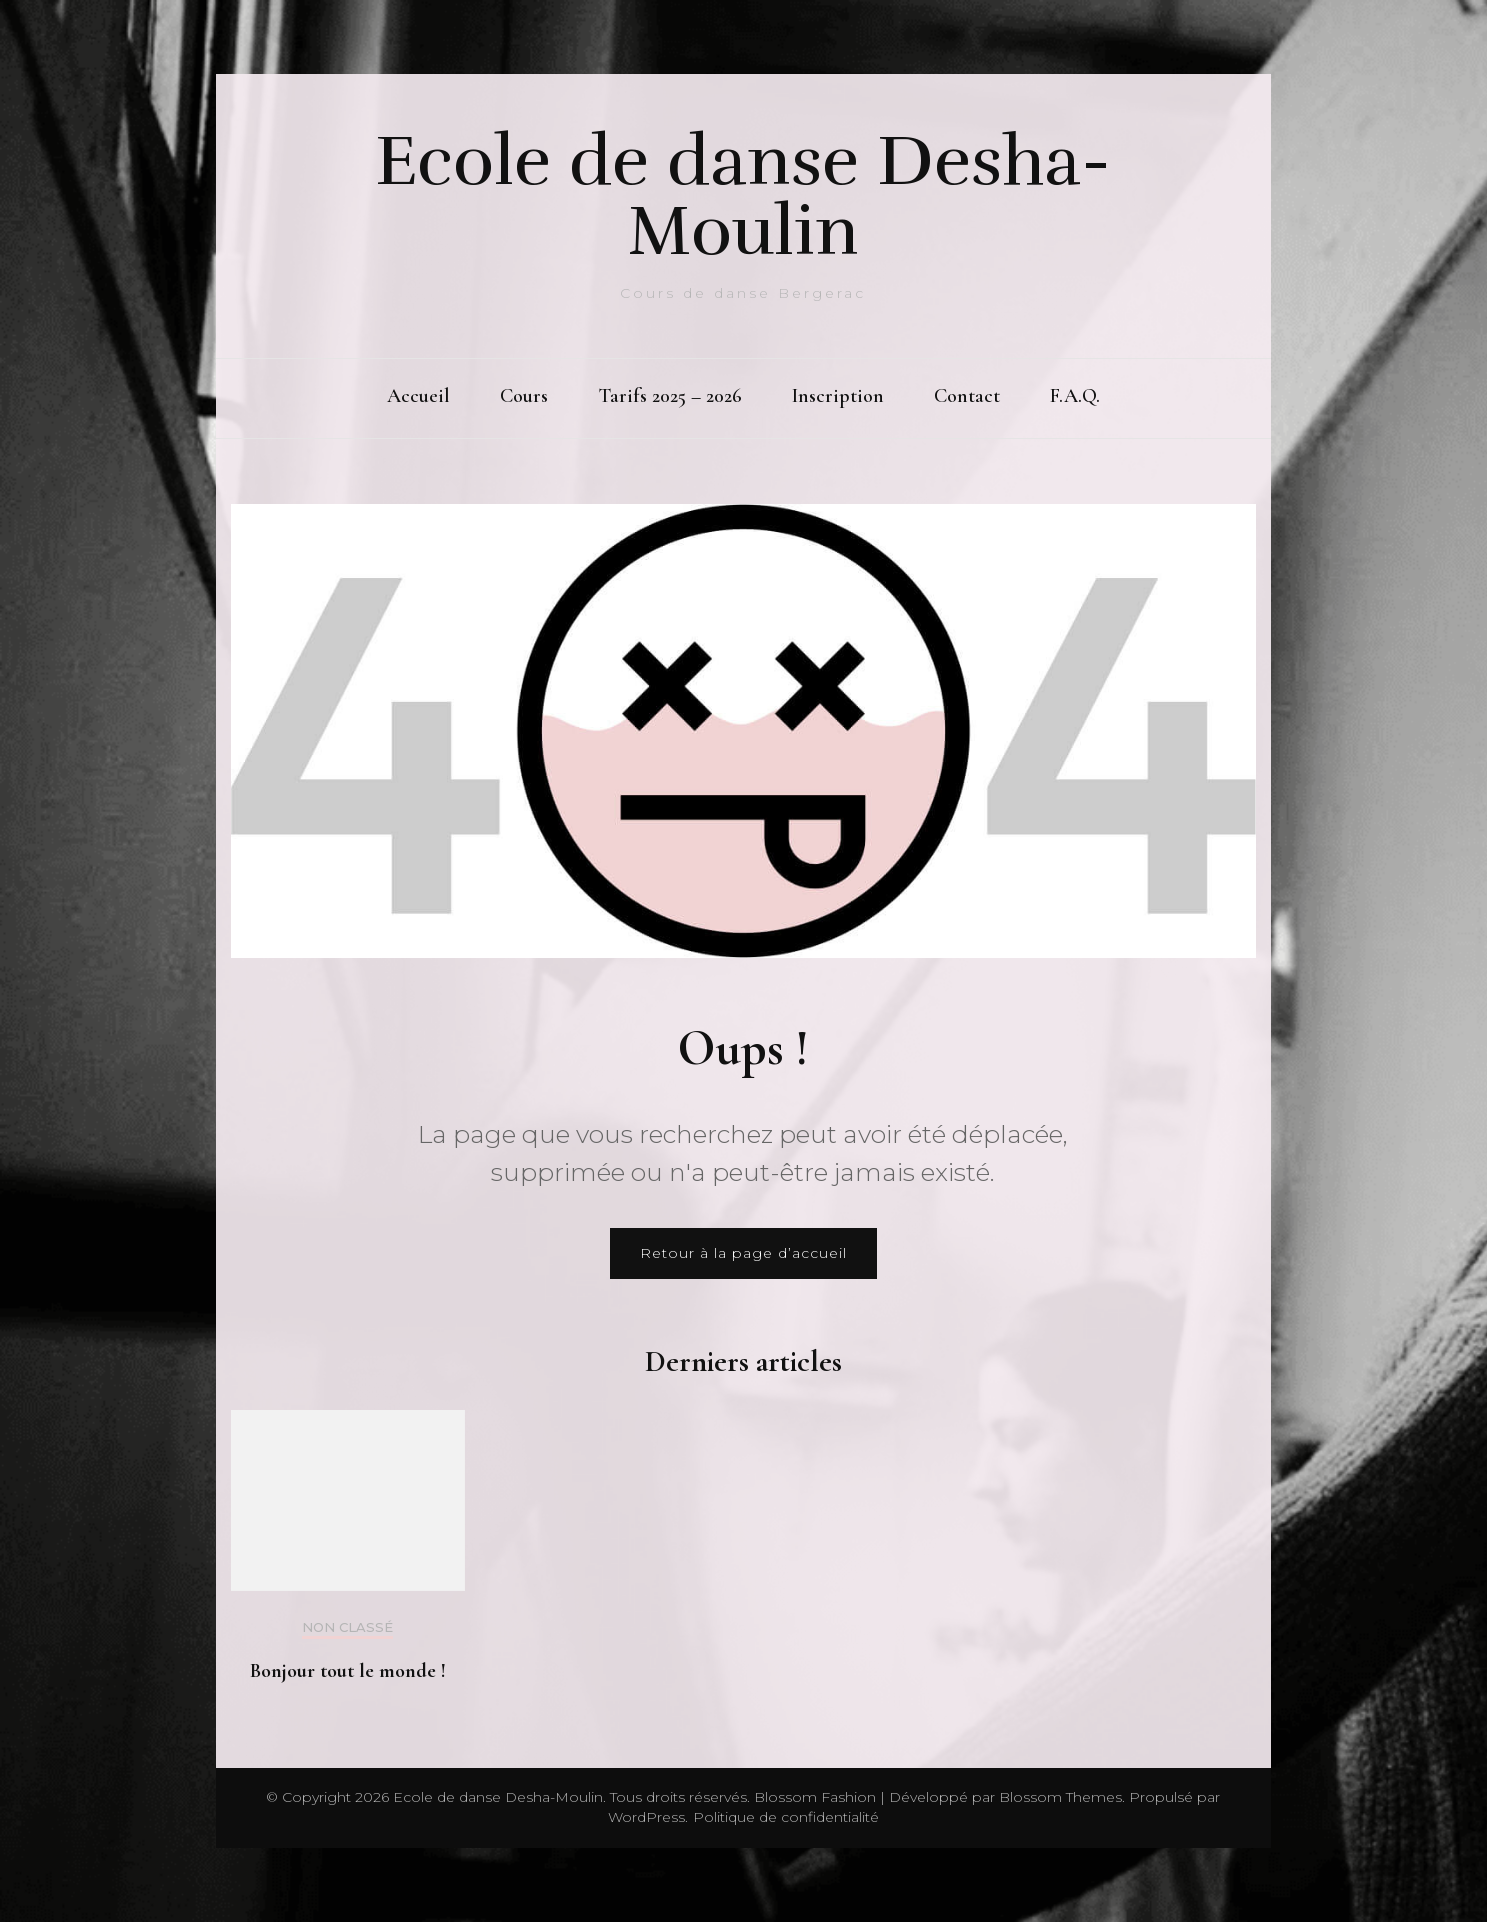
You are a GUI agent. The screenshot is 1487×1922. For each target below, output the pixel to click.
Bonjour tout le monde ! (348, 1671)
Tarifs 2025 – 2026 (670, 396)
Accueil (418, 396)
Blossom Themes (1058, 1797)
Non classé (347, 1627)
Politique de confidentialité (786, 1817)
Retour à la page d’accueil (743, 1253)
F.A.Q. (1075, 396)
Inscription (838, 396)
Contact (967, 396)
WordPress (646, 1817)
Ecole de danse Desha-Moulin (743, 196)
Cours (524, 396)
